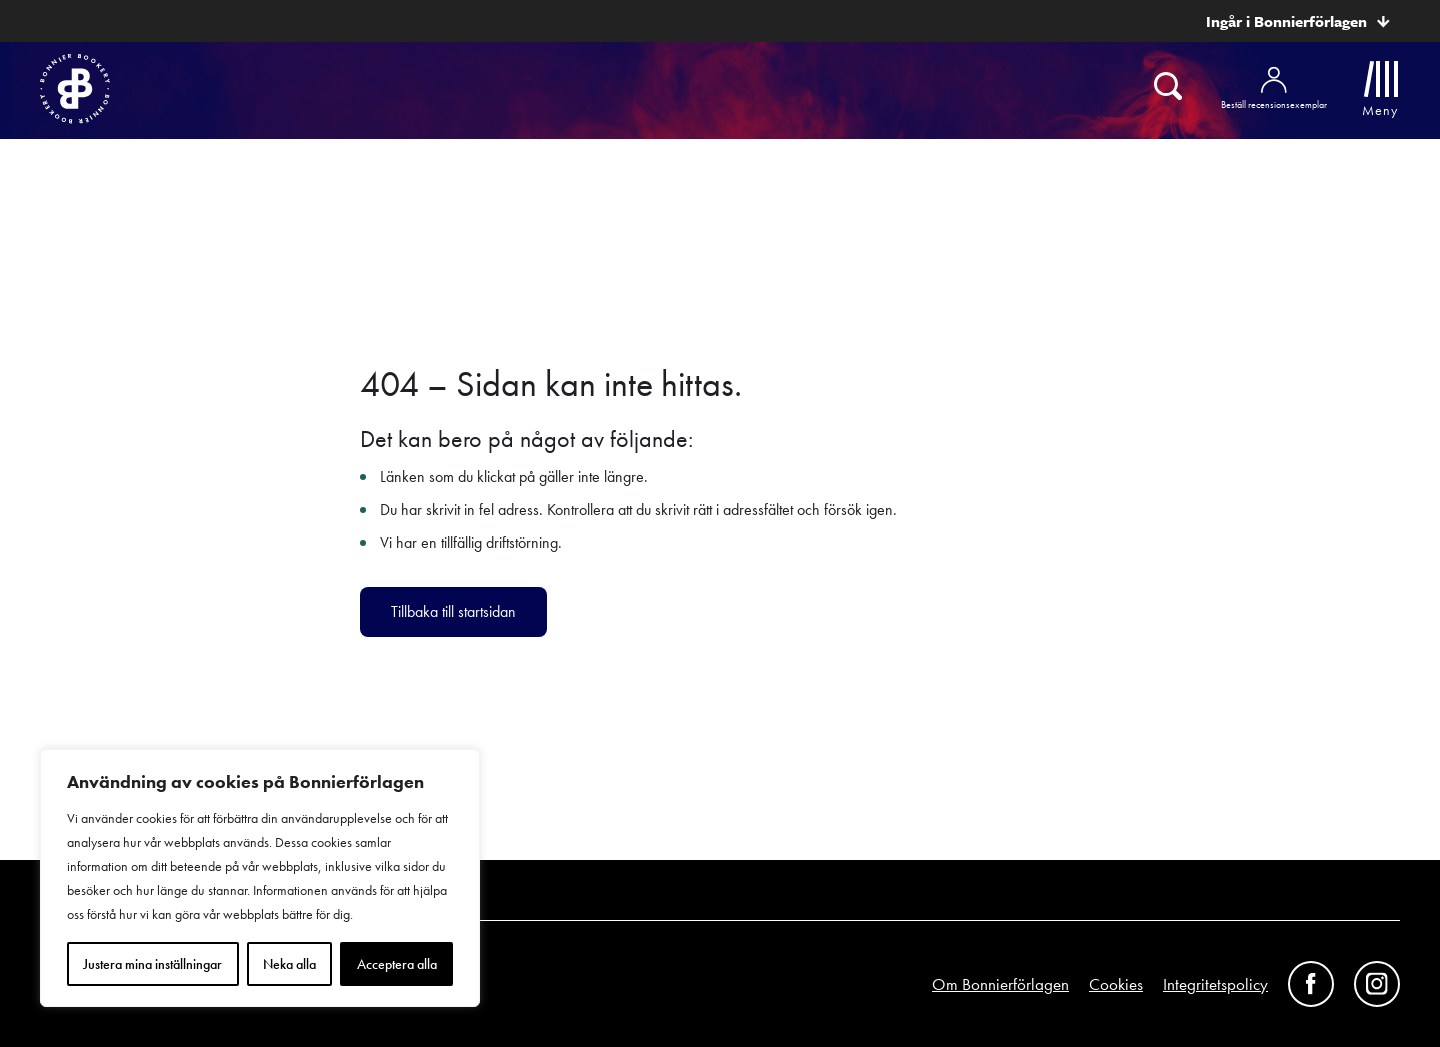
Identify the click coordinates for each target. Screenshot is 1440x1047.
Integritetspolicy (1215, 984)
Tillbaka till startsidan (453, 611)
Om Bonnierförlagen (1000, 984)
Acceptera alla (397, 964)
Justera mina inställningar (152, 964)
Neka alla (289, 964)
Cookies (1116, 984)
